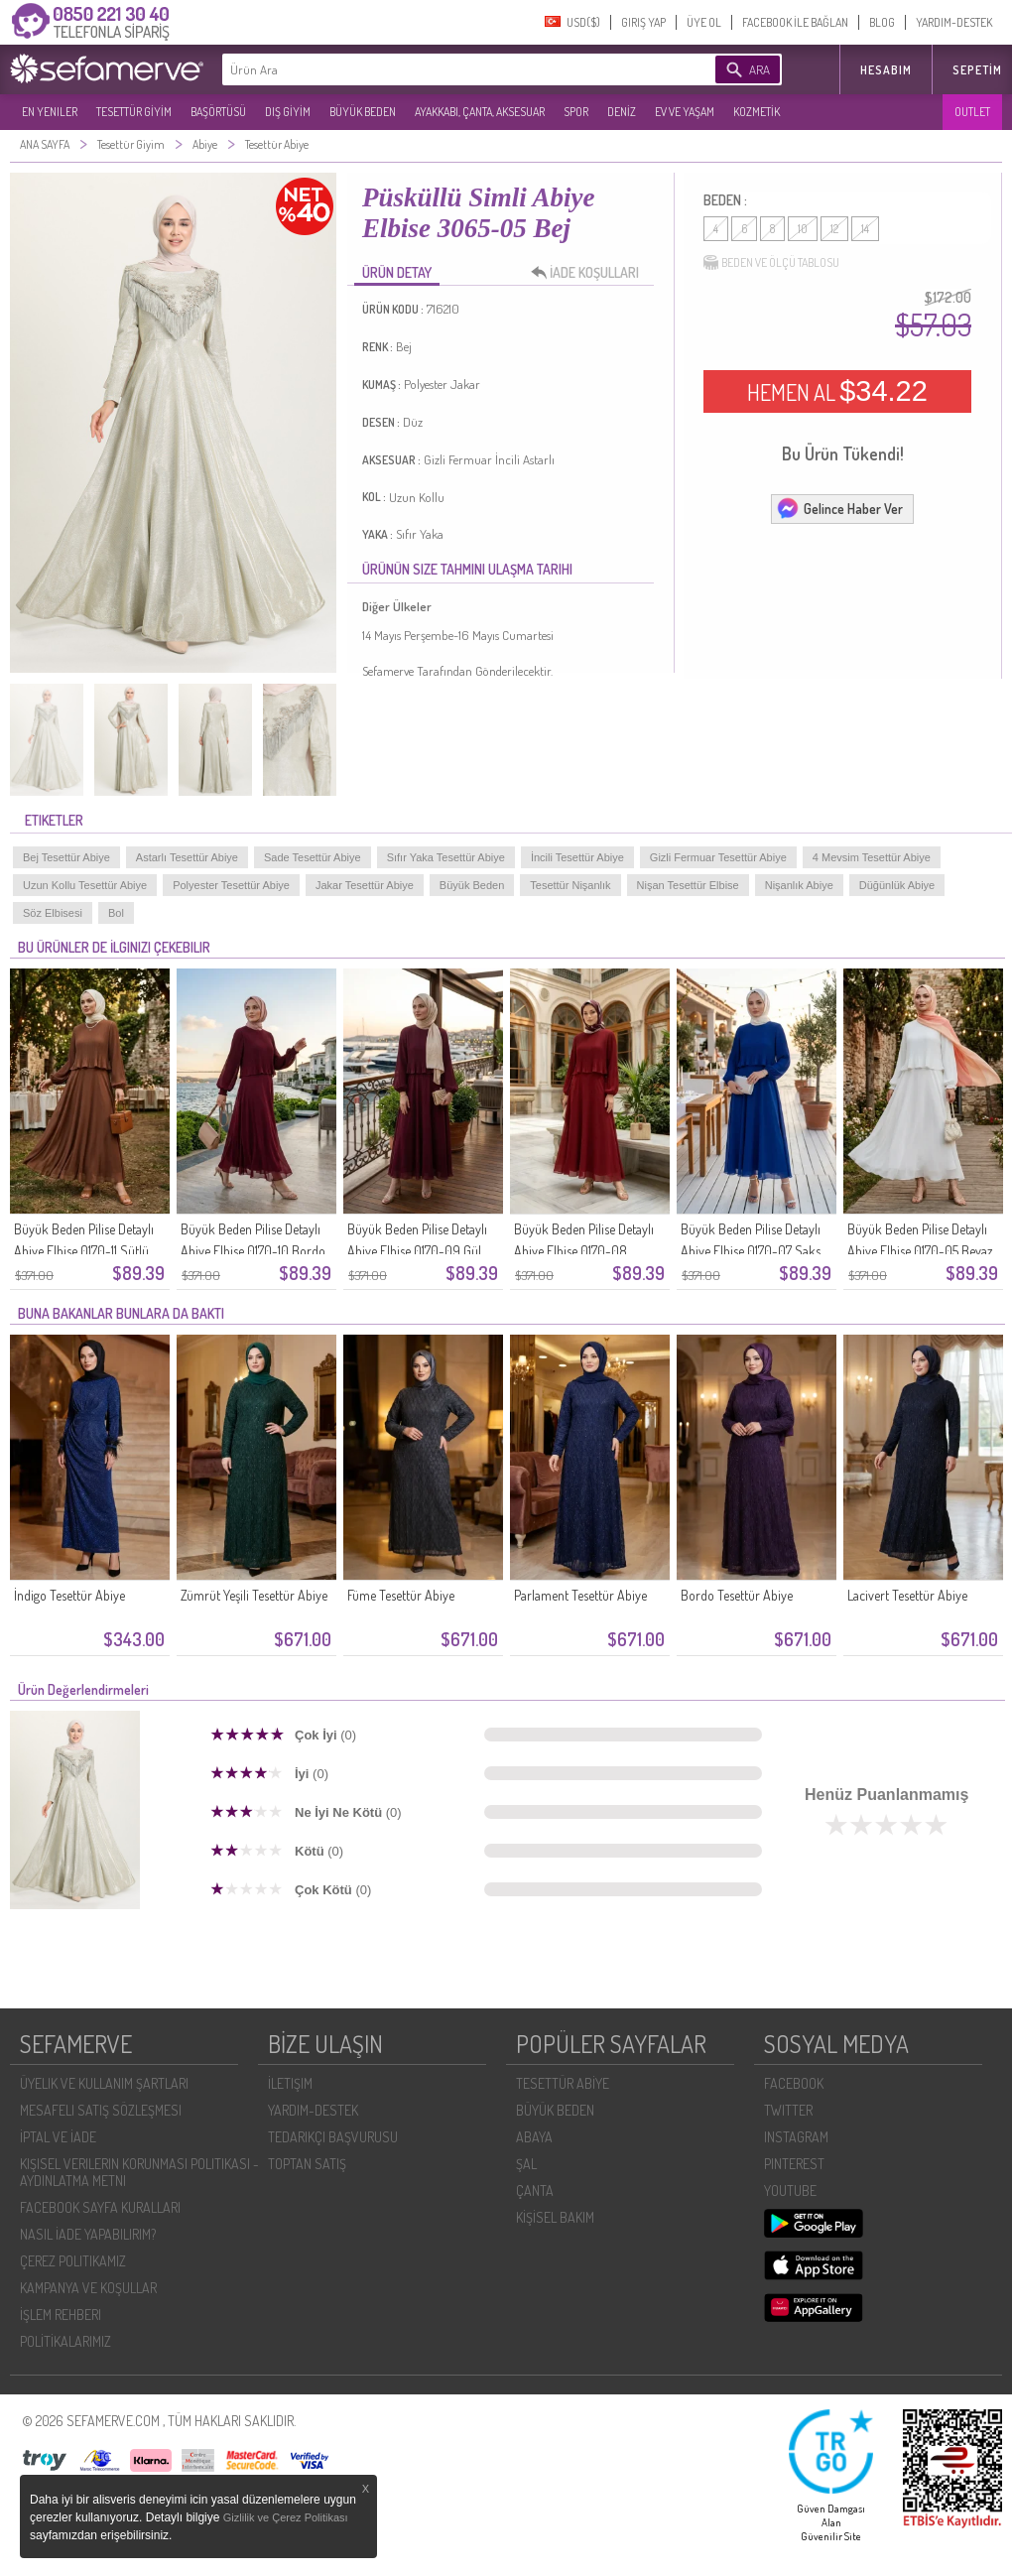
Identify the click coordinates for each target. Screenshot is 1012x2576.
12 (834, 228)
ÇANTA (535, 2190)
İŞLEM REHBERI (60, 2314)
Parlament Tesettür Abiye (580, 1595)
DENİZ (621, 111)
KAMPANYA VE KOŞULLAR (88, 2287)
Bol (116, 913)
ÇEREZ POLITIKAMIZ (73, 2261)
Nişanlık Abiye (799, 885)
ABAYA (534, 2136)
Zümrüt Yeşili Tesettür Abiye (254, 1595)
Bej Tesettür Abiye (66, 857)
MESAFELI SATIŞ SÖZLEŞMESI (101, 2110)
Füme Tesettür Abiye (400, 1595)
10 (803, 228)
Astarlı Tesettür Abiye (187, 857)
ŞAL (526, 2163)
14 (865, 228)
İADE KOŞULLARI (590, 273)
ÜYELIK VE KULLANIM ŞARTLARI (104, 2083)
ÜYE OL (704, 22)
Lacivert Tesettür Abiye (907, 1595)
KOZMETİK (756, 111)
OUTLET (972, 111)
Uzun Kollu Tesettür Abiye (85, 885)
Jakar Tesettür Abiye (365, 885)
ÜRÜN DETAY (397, 272)
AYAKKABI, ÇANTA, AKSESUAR (480, 111)
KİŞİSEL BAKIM (555, 2217)
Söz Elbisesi (52, 913)
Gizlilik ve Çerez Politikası (285, 2517)
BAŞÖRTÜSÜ (218, 111)
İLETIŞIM (290, 2083)
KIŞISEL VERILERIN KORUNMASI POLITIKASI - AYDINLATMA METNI (139, 2172)
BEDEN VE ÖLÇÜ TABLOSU (771, 263)
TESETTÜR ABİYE (562, 2083)
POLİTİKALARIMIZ (65, 2341)
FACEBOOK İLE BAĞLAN (795, 22)
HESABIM (886, 70)
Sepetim (977, 70)
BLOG (882, 22)
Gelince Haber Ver (839, 508)
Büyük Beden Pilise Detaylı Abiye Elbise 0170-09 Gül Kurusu (417, 1251)
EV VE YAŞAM (684, 111)
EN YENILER (49, 111)
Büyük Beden (472, 885)
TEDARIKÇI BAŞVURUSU (333, 2136)
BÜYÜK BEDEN (362, 111)
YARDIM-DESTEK (954, 22)
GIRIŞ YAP (643, 22)
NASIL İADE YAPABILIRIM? (88, 2234)
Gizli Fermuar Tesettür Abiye (718, 857)
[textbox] (438, 69)
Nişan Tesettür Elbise (688, 885)
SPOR (576, 111)
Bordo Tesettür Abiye (737, 1595)
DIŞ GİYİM (288, 111)
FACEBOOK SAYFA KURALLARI (100, 2207)
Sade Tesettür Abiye (312, 857)
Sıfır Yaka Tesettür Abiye (446, 857)
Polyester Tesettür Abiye (231, 885)
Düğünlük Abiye (897, 885)
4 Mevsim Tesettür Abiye (872, 857)
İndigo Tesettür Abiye (69, 1595)
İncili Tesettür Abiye (577, 857)
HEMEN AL (837, 391)
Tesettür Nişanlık (570, 885)
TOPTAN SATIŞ (307, 2163)
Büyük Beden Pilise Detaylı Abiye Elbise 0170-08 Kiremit (584, 1251)
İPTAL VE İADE (58, 2136)
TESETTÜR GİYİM (134, 111)
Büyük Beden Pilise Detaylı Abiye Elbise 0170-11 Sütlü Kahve (84, 1251)
